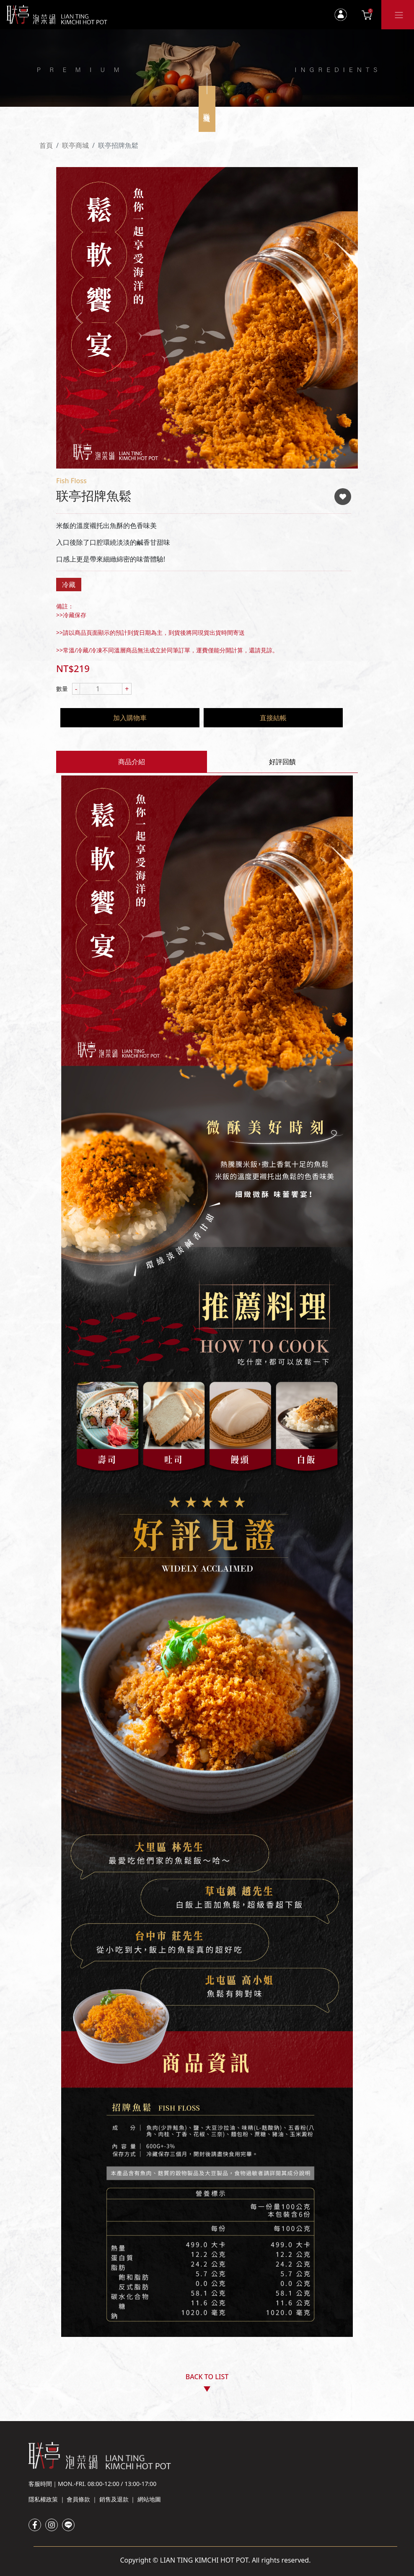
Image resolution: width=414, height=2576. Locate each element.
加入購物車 (130, 717)
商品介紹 (131, 761)
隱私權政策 (43, 2499)
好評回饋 (282, 761)
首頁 (46, 145)
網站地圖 (149, 2499)
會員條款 (78, 2499)
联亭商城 (75, 145)
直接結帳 (273, 717)
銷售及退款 (114, 2499)
